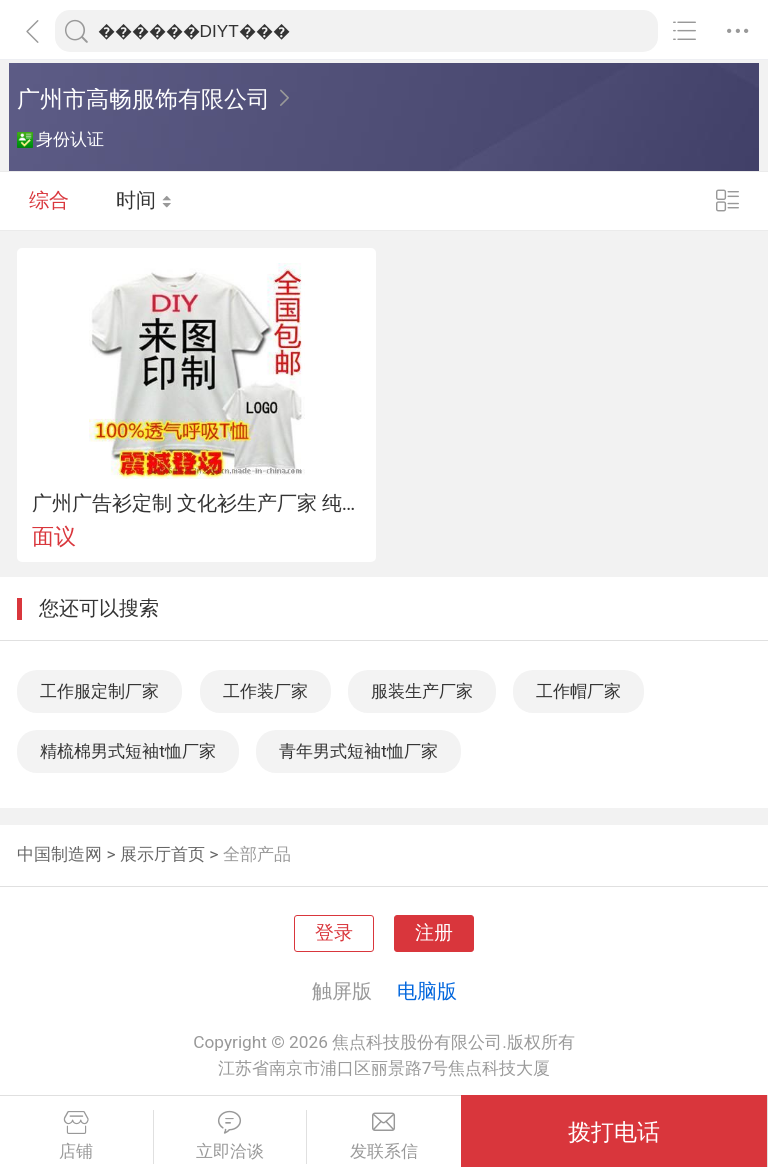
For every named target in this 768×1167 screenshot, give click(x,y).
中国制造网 (59, 854)
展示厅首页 (162, 854)
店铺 (76, 1136)
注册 (434, 933)
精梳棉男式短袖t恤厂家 (128, 751)
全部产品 (257, 854)
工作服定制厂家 (99, 691)
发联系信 (384, 1136)
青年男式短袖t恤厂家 (358, 751)
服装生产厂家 (422, 691)
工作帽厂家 (578, 691)
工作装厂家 (265, 691)
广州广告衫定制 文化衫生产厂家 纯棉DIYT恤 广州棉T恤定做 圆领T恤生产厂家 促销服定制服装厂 (197, 503)
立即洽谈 (230, 1136)
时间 (144, 200)
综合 (49, 200)
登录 (334, 933)
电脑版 (427, 991)
